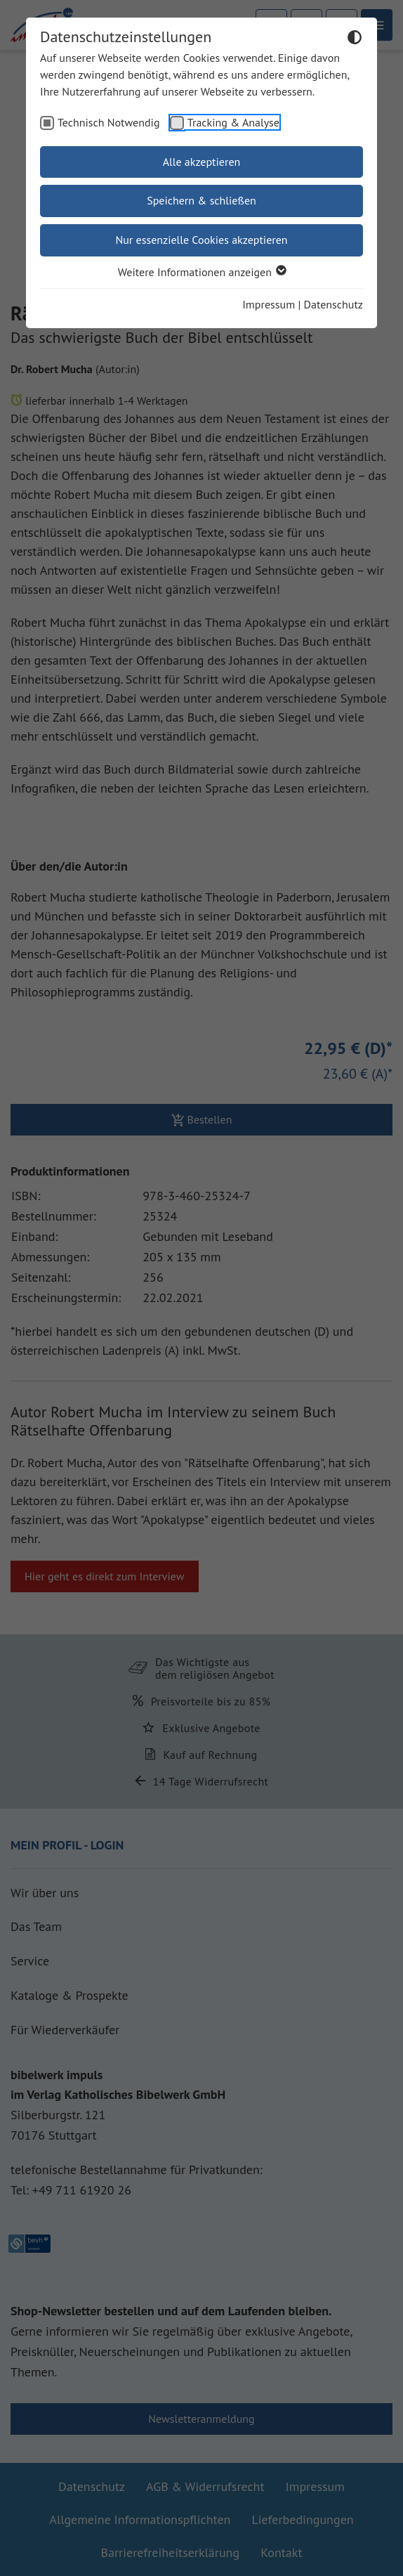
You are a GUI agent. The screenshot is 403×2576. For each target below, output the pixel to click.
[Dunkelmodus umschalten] (354, 39)
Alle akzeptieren (202, 162)
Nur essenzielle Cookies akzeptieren (201, 240)
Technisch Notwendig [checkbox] (109, 122)
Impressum (268, 304)
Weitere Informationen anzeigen (201, 272)
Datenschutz (333, 304)
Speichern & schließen (201, 200)
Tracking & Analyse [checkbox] (233, 122)
